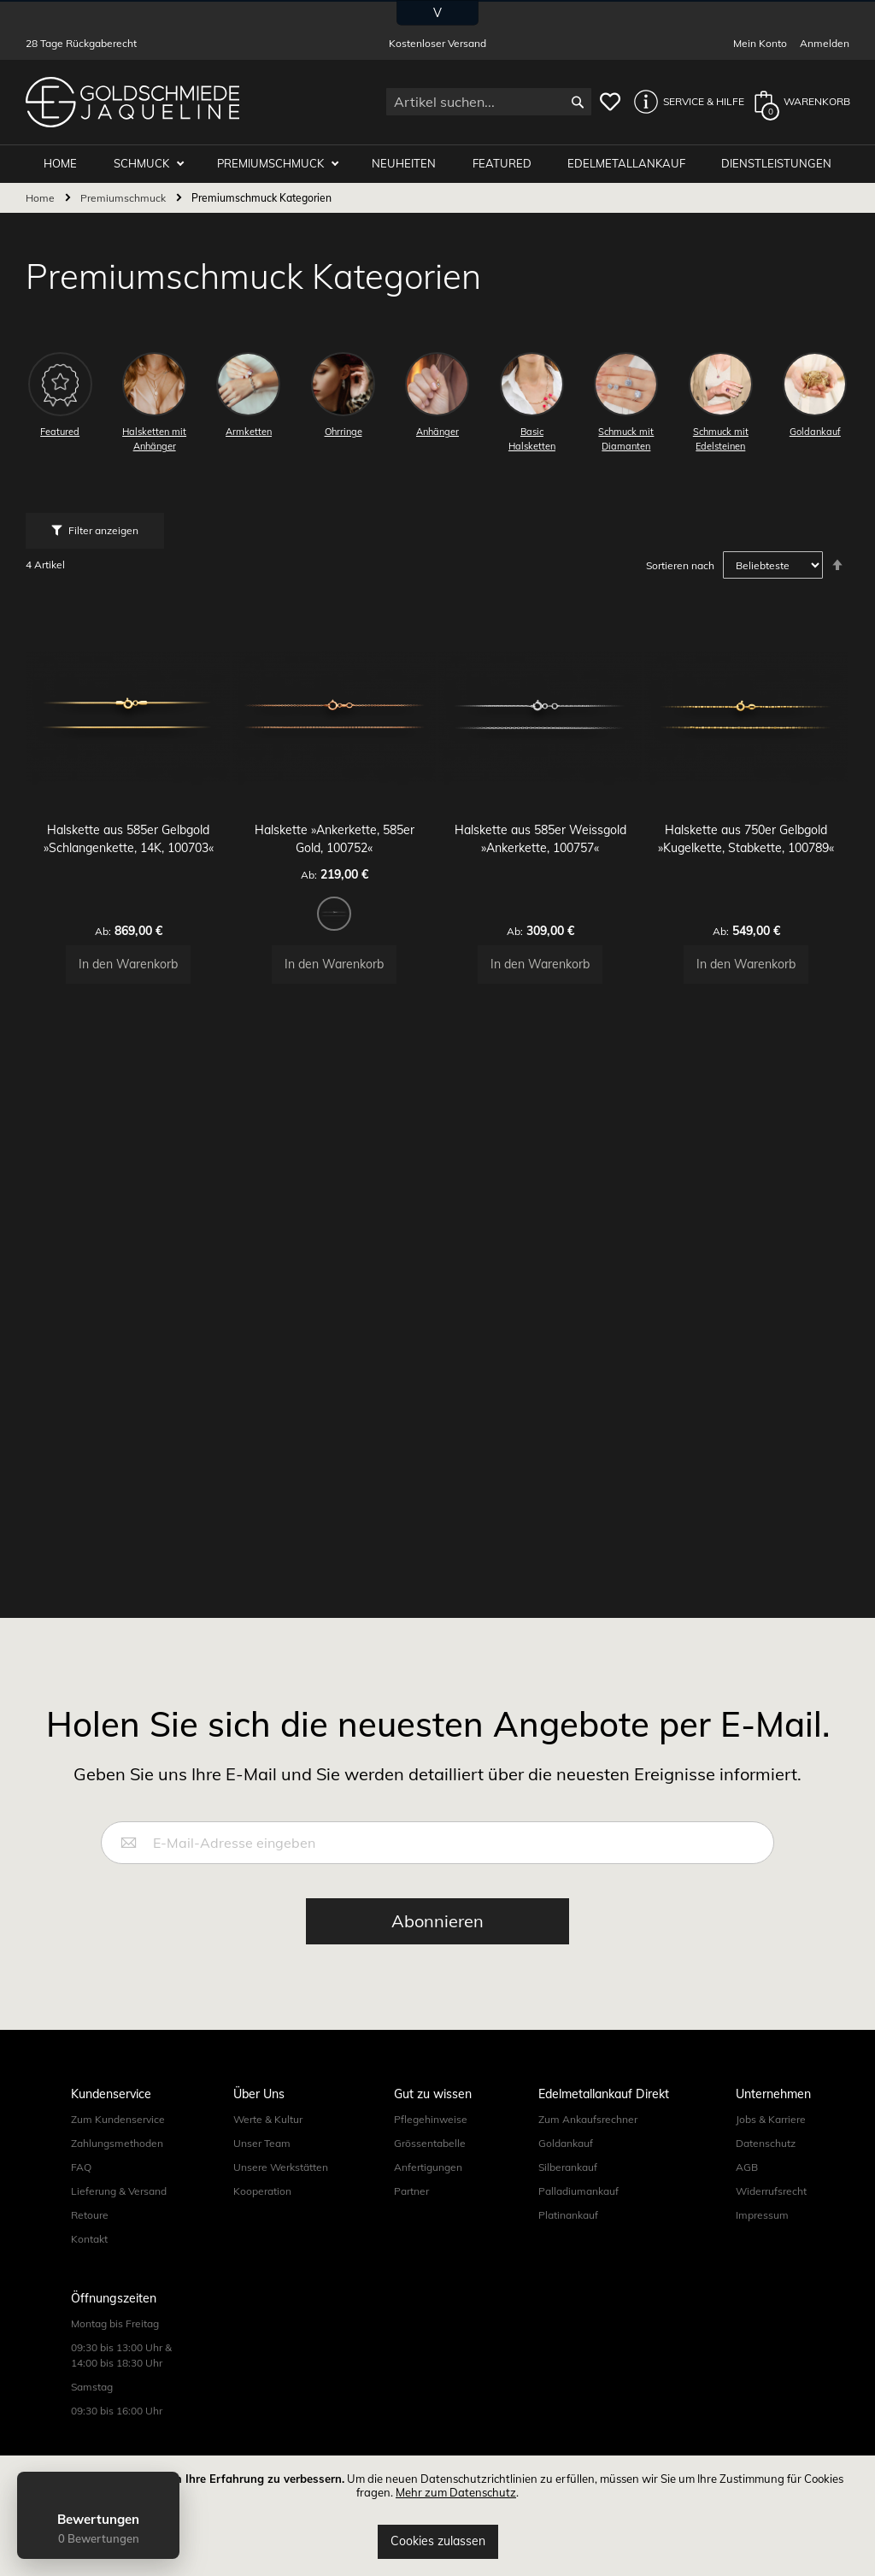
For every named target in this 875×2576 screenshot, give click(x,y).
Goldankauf (565, 2161)
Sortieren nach (680, 566)
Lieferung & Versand (119, 2209)
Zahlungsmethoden (117, 2161)
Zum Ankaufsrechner (587, 2138)
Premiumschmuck (283, 164)
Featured (507, 164)
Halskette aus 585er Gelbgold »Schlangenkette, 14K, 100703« (128, 833)
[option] (335, 899)
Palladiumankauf (578, 2209)
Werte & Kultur (267, 2138)
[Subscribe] (437, 1940)
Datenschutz (766, 2161)
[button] (684, 101)
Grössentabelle (430, 2161)
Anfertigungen (428, 2185)
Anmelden (824, 43)
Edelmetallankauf (630, 164)
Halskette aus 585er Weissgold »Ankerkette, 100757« (540, 833)
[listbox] (334, 901)
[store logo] (132, 102)
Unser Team (262, 2161)
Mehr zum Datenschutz (456, 2492)
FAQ (81, 2185)
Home (41, 198)
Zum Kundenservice (118, 2138)
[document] (437, 2516)
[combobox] (488, 101)
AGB (747, 2185)
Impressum (762, 2233)
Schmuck (155, 164)
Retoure (90, 2233)
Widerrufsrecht (771, 2209)
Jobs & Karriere (771, 2138)
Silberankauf (567, 2185)
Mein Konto (760, 43)
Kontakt (89, 2257)
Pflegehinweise (430, 2138)
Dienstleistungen (777, 164)
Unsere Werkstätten (280, 2185)
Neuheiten (412, 164)
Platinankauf (568, 2233)
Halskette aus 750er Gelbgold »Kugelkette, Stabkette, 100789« (747, 833)
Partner (411, 2209)
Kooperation (262, 2209)
